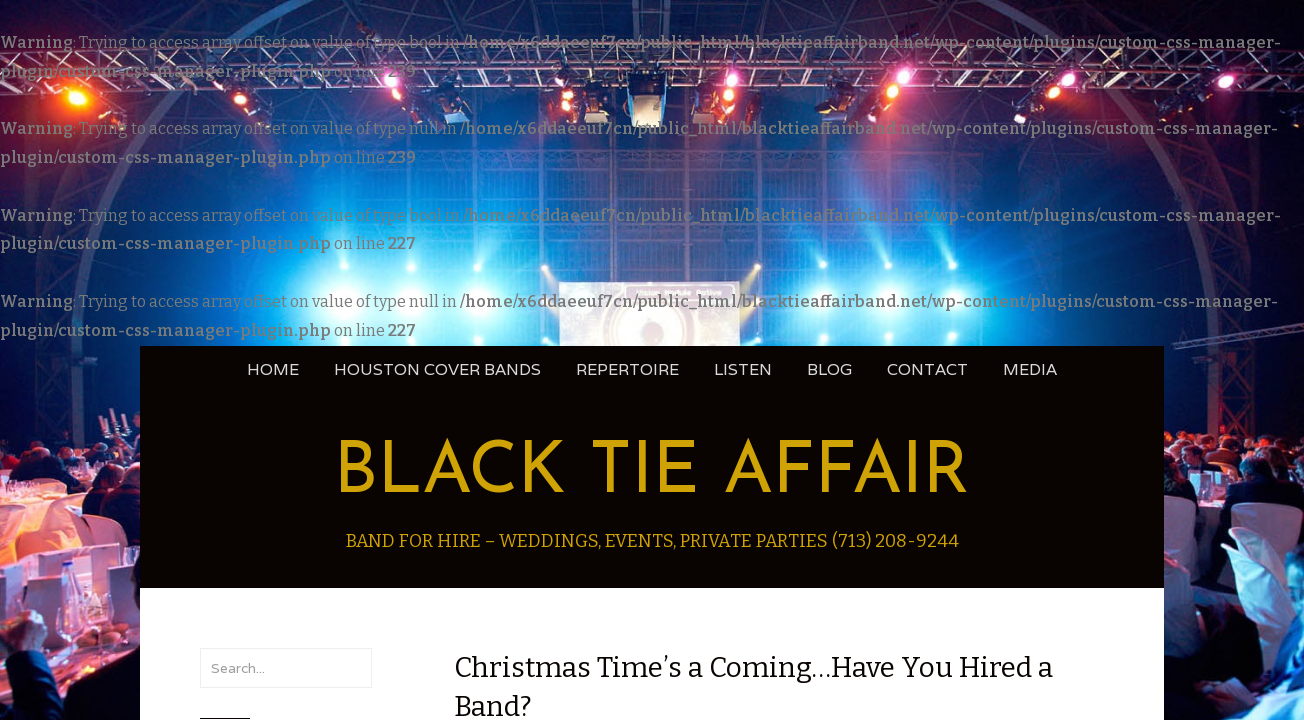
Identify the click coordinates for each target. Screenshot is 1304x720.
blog (829, 369)
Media (1030, 369)
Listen (743, 369)
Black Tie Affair (652, 474)
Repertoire (627, 369)
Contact (927, 369)
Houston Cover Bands (437, 369)
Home (273, 369)
